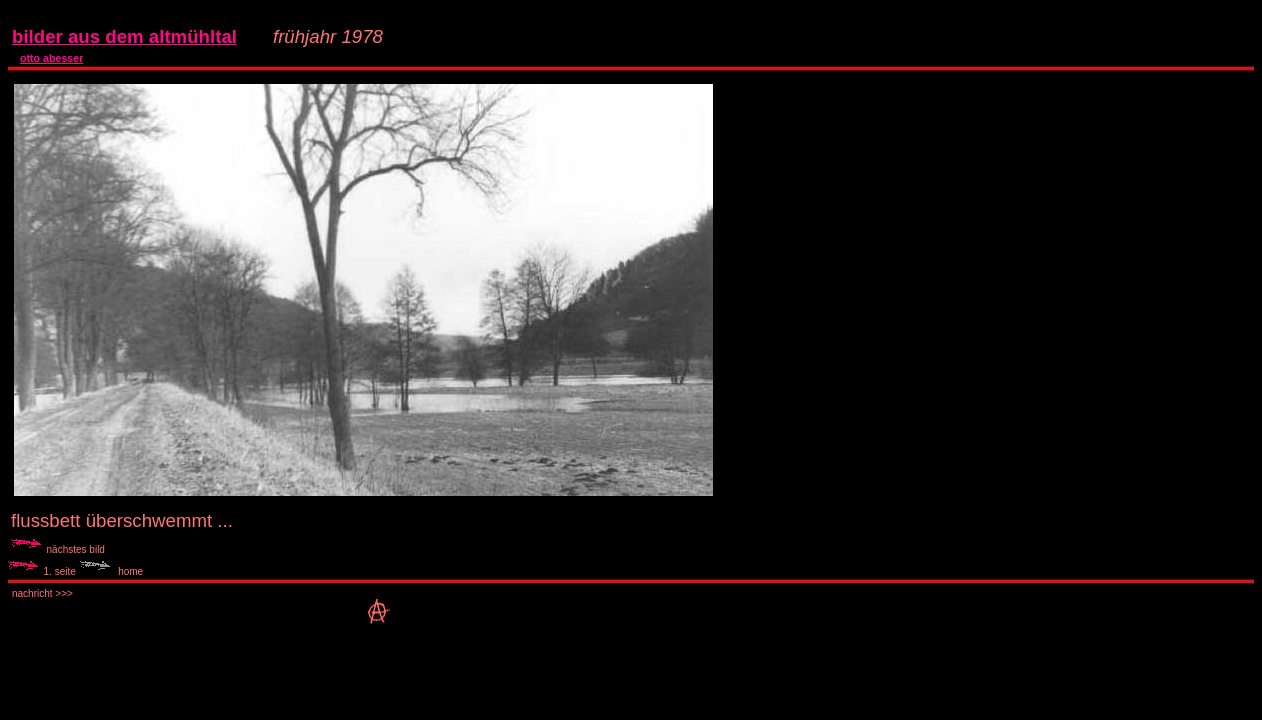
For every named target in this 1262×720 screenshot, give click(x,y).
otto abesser (51, 58)
